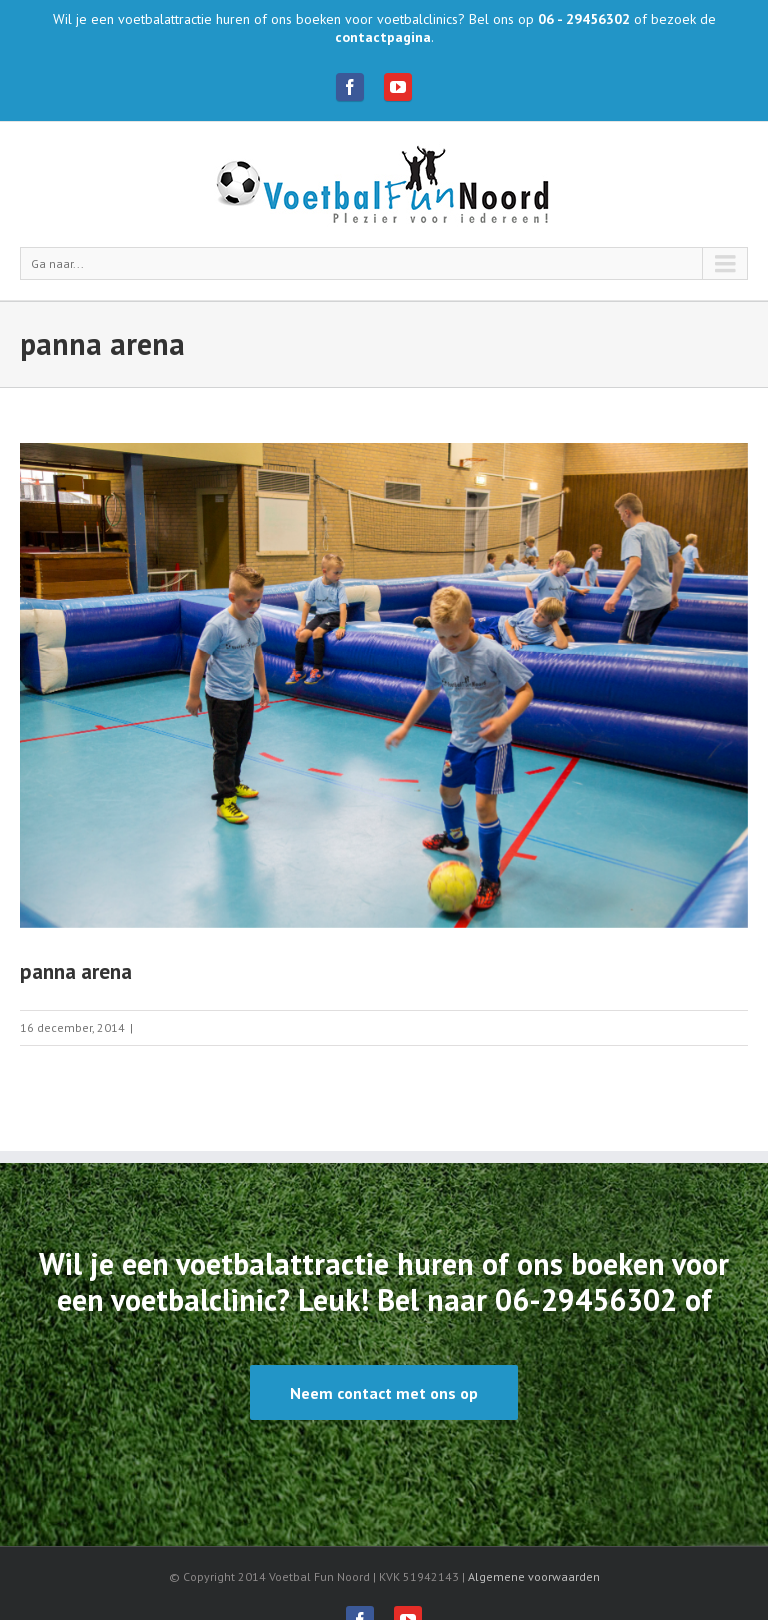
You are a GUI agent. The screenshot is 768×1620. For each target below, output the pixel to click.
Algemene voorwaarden (534, 1576)
